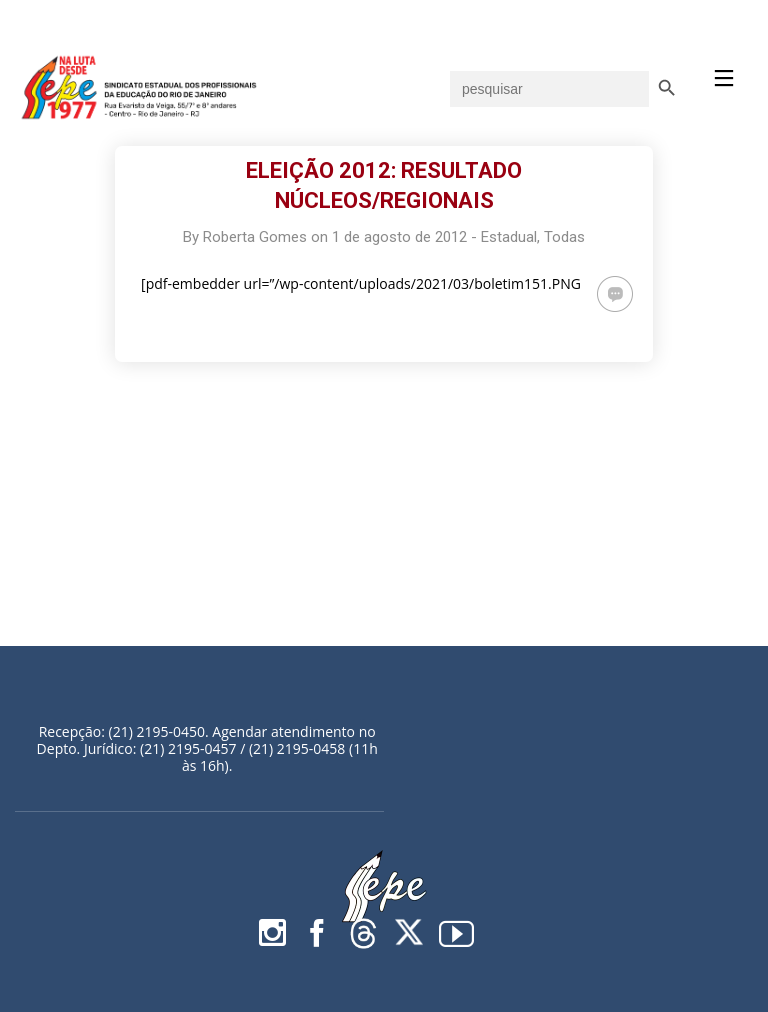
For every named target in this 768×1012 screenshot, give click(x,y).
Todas (564, 237)
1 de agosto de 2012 (399, 237)
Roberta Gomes (255, 237)
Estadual (509, 237)
